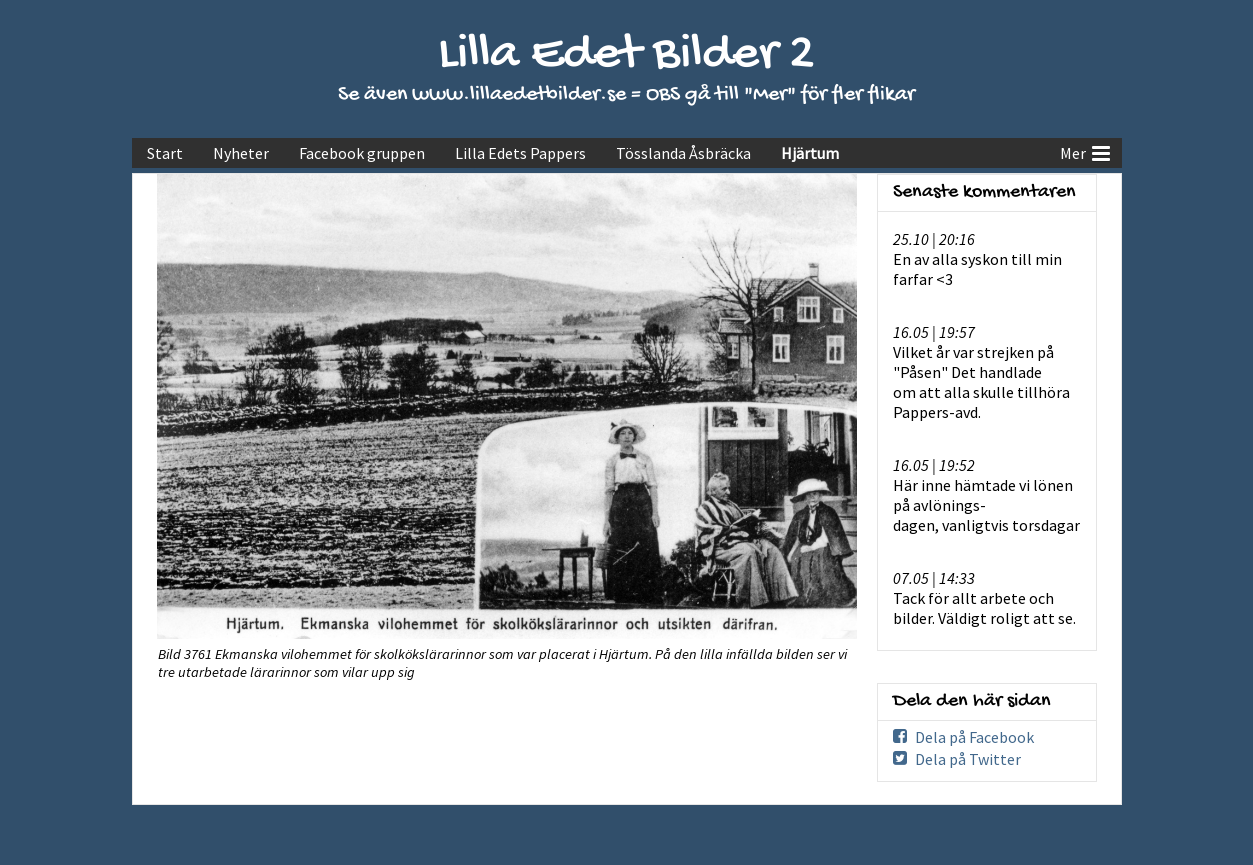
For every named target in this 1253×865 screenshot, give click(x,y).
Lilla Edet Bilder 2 (626, 55)
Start (165, 153)
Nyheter (241, 153)
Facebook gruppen (362, 153)
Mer (1085, 151)
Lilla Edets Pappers (520, 153)
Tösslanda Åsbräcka (683, 153)
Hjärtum (810, 153)
